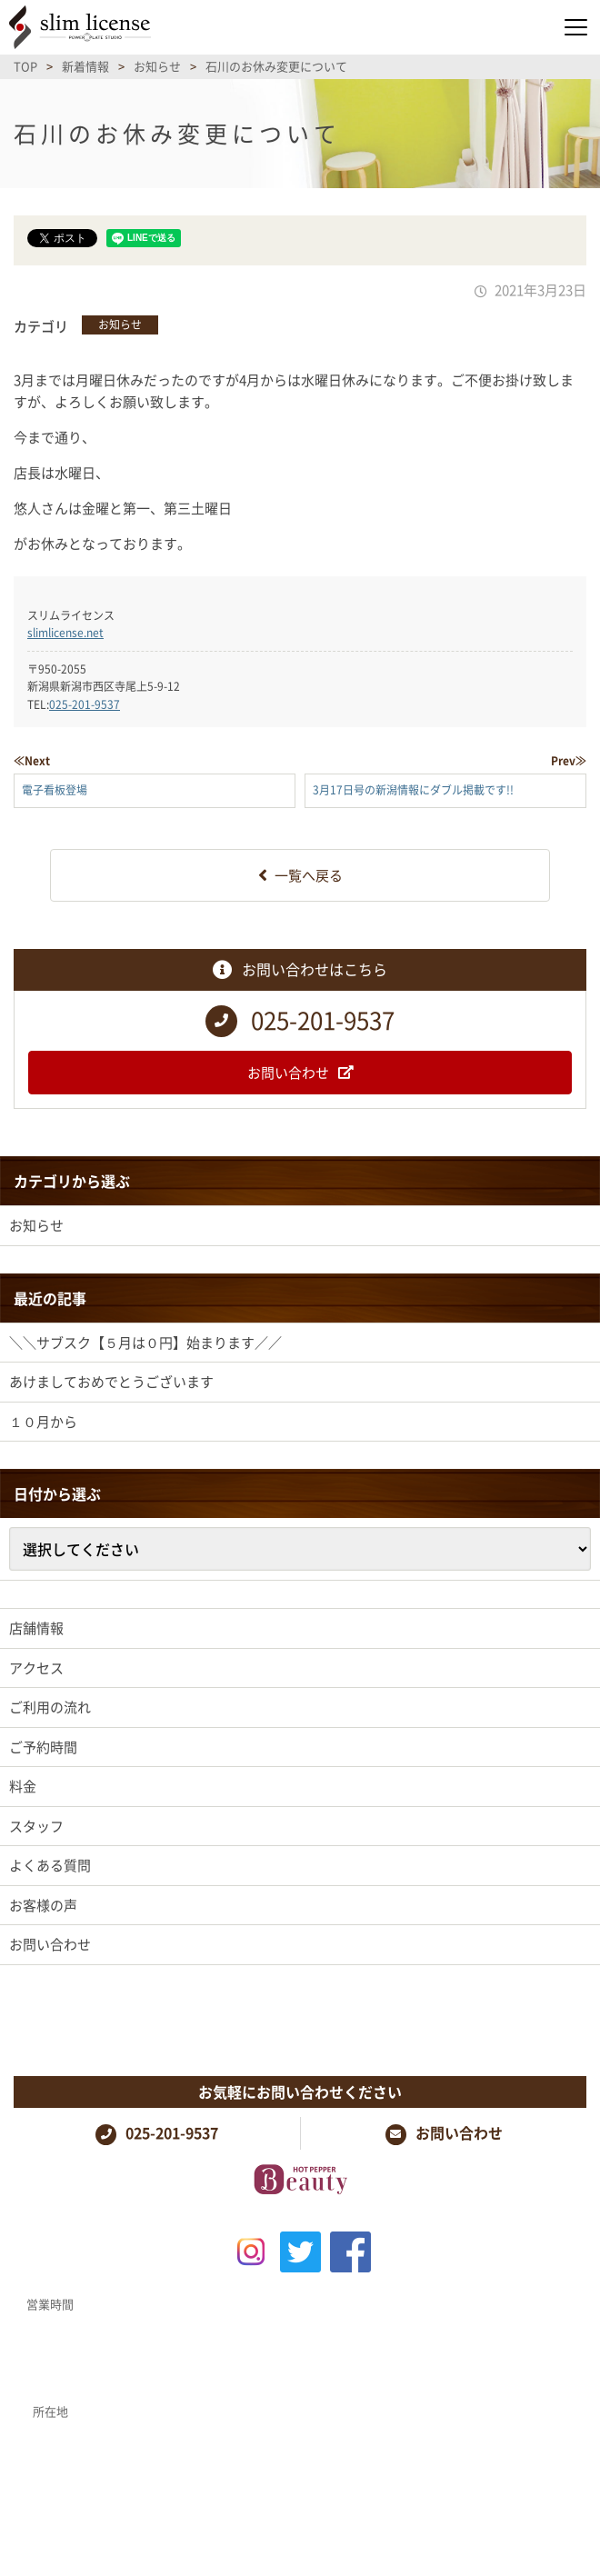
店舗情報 (36, 1628)
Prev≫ (568, 761)
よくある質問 (50, 1865)
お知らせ (120, 324)
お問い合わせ (50, 1944)
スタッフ (36, 1826)
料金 (22, 1786)
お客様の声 (43, 1905)
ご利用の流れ (50, 1707)
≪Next (32, 761)
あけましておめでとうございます (111, 1382)
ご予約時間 (43, 1747)
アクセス (36, 1668)
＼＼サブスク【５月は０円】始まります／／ (145, 1343)
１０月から (43, 1422)
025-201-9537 (84, 704)
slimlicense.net (65, 632)
